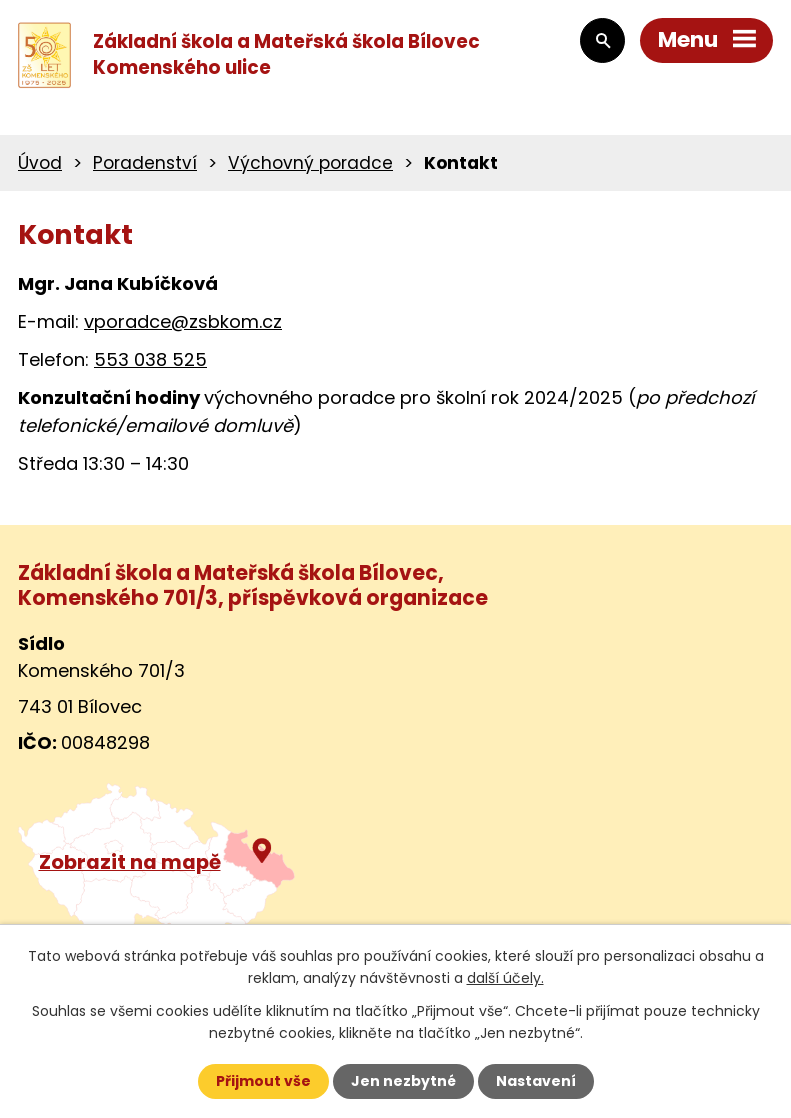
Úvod (40, 163)
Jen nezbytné (403, 1081)
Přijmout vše (263, 1081)
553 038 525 (150, 359)
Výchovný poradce (310, 163)
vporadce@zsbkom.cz (183, 321)
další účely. (505, 978)
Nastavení (536, 1081)
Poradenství (145, 163)
